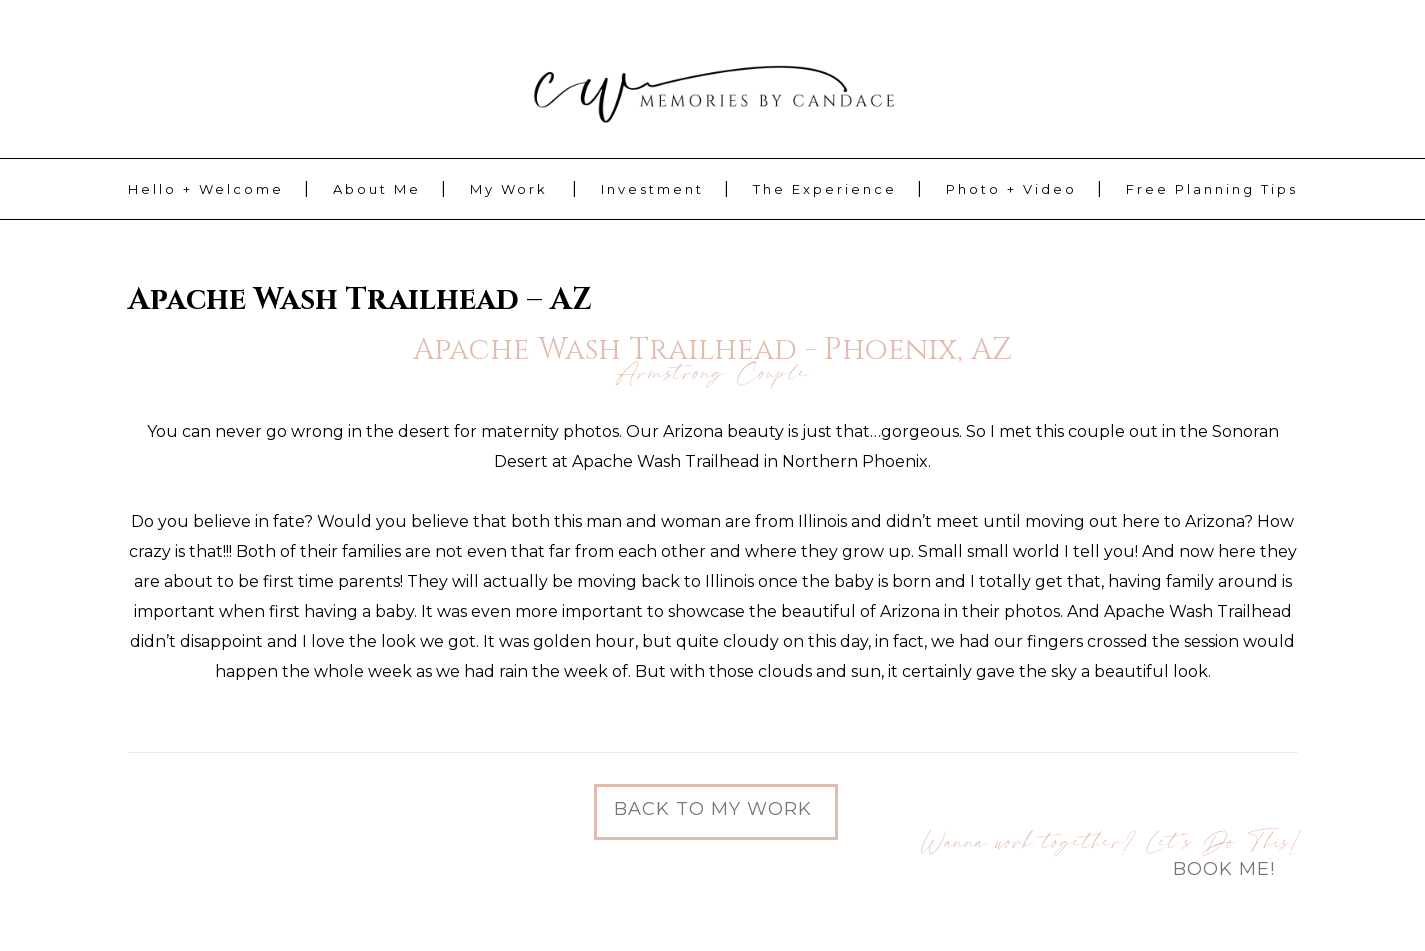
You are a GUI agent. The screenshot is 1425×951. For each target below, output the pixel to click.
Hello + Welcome (206, 189)
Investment (652, 189)
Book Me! (1224, 869)
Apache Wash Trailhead (1198, 611)
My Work (509, 189)
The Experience (825, 189)
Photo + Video (1011, 189)
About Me (377, 189)
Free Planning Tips (1212, 189)
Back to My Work (713, 809)
